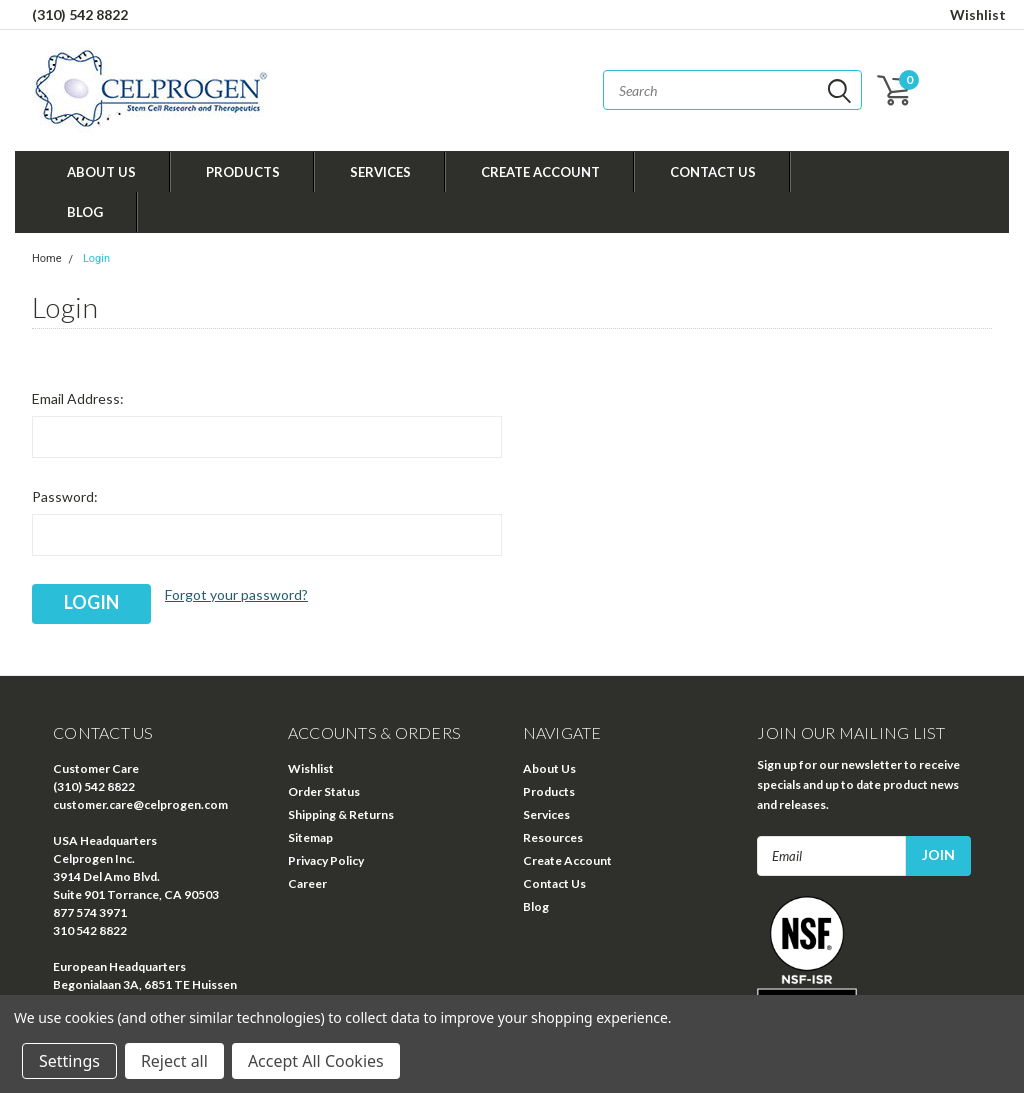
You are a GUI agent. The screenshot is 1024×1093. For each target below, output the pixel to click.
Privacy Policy (326, 860)
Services (380, 172)
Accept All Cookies (316, 1061)
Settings (69, 1061)
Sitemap (310, 837)
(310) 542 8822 (80, 14)
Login (96, 258)
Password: (65, 496)
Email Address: (78, 398)
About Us (101, 172)
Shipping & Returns (341, 814)
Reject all (174, 1061)
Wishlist (978, 14)
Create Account (540, 172)
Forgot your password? (236, 594)
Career (307, 883)
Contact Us (713, 172)
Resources (553, 837)
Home (47, 258)
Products (243, 172)
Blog (85, 212)
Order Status (324, 791)
